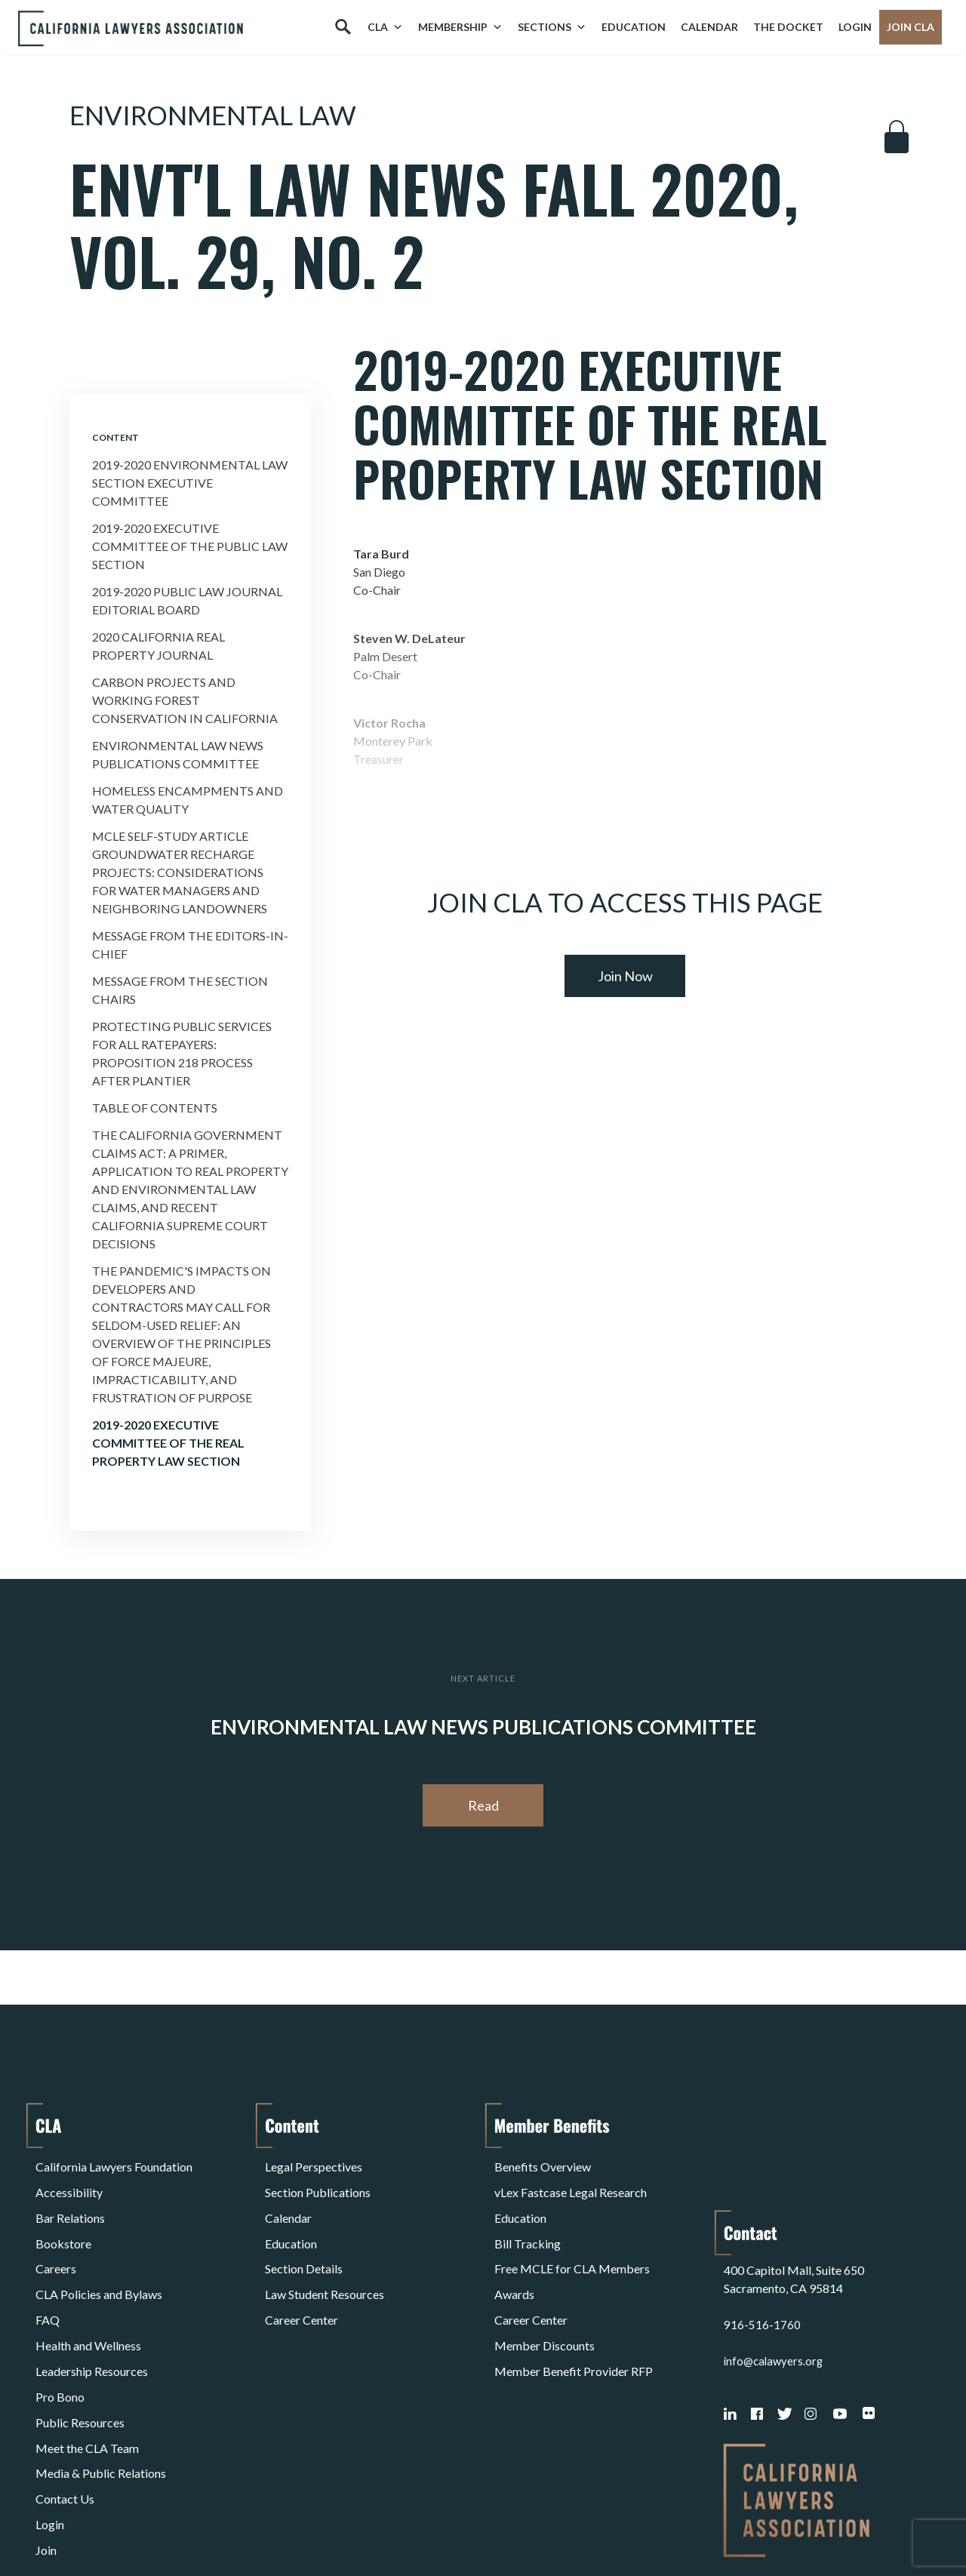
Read (483, 1805)
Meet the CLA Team (87, 2362)
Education (633, 26)
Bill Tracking (527, 2217)
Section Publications (318, 2181)
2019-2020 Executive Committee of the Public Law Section (190, 546)
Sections (552, 27)
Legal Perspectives (313, 2163)
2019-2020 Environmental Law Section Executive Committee (190, 482)
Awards (514, 2253)
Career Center (301, 2271)
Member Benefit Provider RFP (573, 2308)
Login (855, 26)
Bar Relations (70, 2199)
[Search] (342, 27)
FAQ (47, 2271)
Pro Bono (60, 2326)
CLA (385, 27)
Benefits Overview (542, 2163)
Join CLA (910, 26)
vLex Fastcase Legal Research (570, 2181)
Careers (55, 2235)
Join (46, 2434)
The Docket (788, 26)
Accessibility (69, 2181)
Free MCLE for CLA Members (572, 2235)
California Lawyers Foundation (113, 2163)
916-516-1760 (762, 2217)
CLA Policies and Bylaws (98, 2253)
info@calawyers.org (775, 2253)
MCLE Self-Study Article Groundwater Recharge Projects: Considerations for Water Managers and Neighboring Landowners (179, 872)
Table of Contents (154, 1107)
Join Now (625, 976)
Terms (101, 2526)
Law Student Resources (324, 2253)
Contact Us (64, 2398)
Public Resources (80, 2344)
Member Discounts (544, 2289)
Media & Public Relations (100, 2380)
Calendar (709, 26)
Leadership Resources (91, 2308)
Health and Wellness (88, 2289)
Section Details (304, 2235)
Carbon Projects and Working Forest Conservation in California (185, 700)
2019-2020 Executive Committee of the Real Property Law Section (168, 1442)
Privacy (159, 2526)
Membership (460, 27)
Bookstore (63, 2217)
